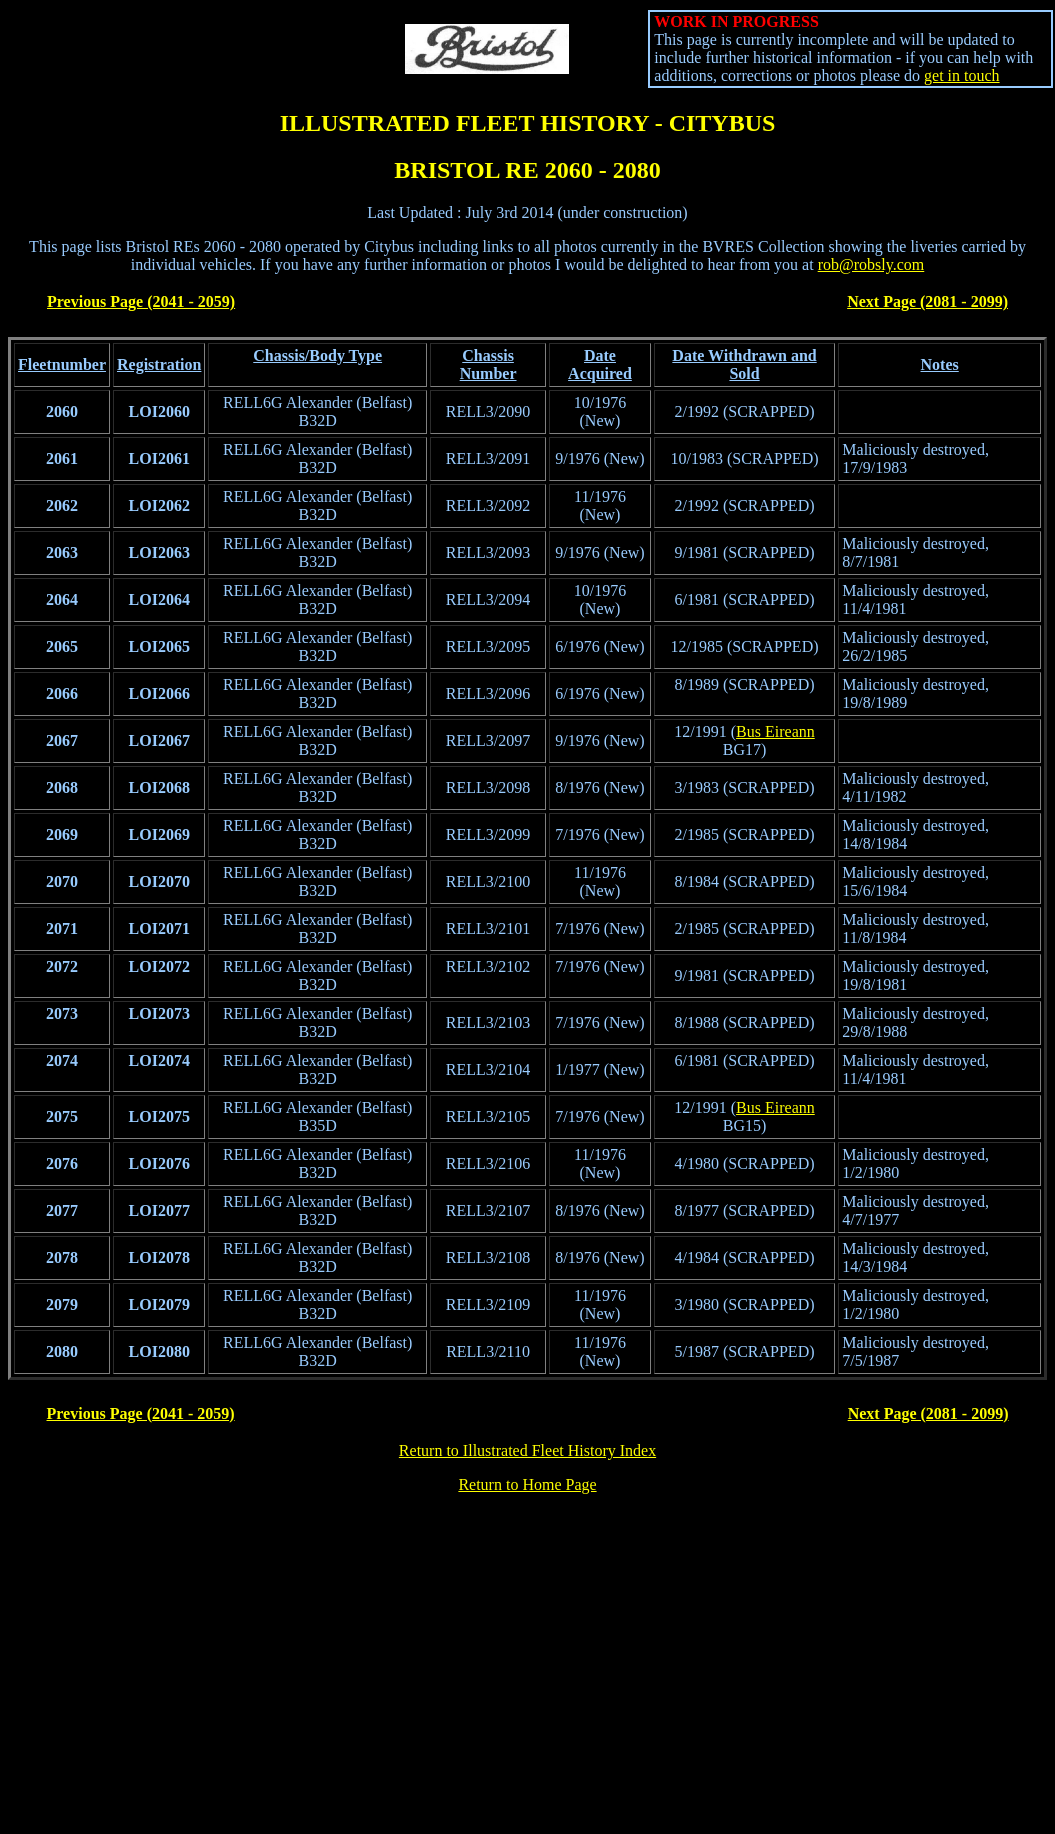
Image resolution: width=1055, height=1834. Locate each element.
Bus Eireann (775, 731)
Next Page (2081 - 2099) (927, 301)
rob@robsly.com (871, 264)
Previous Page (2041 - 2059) (141, 301)
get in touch (962, 75)
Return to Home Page (527, 1484)
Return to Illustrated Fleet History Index (527, 1450)
